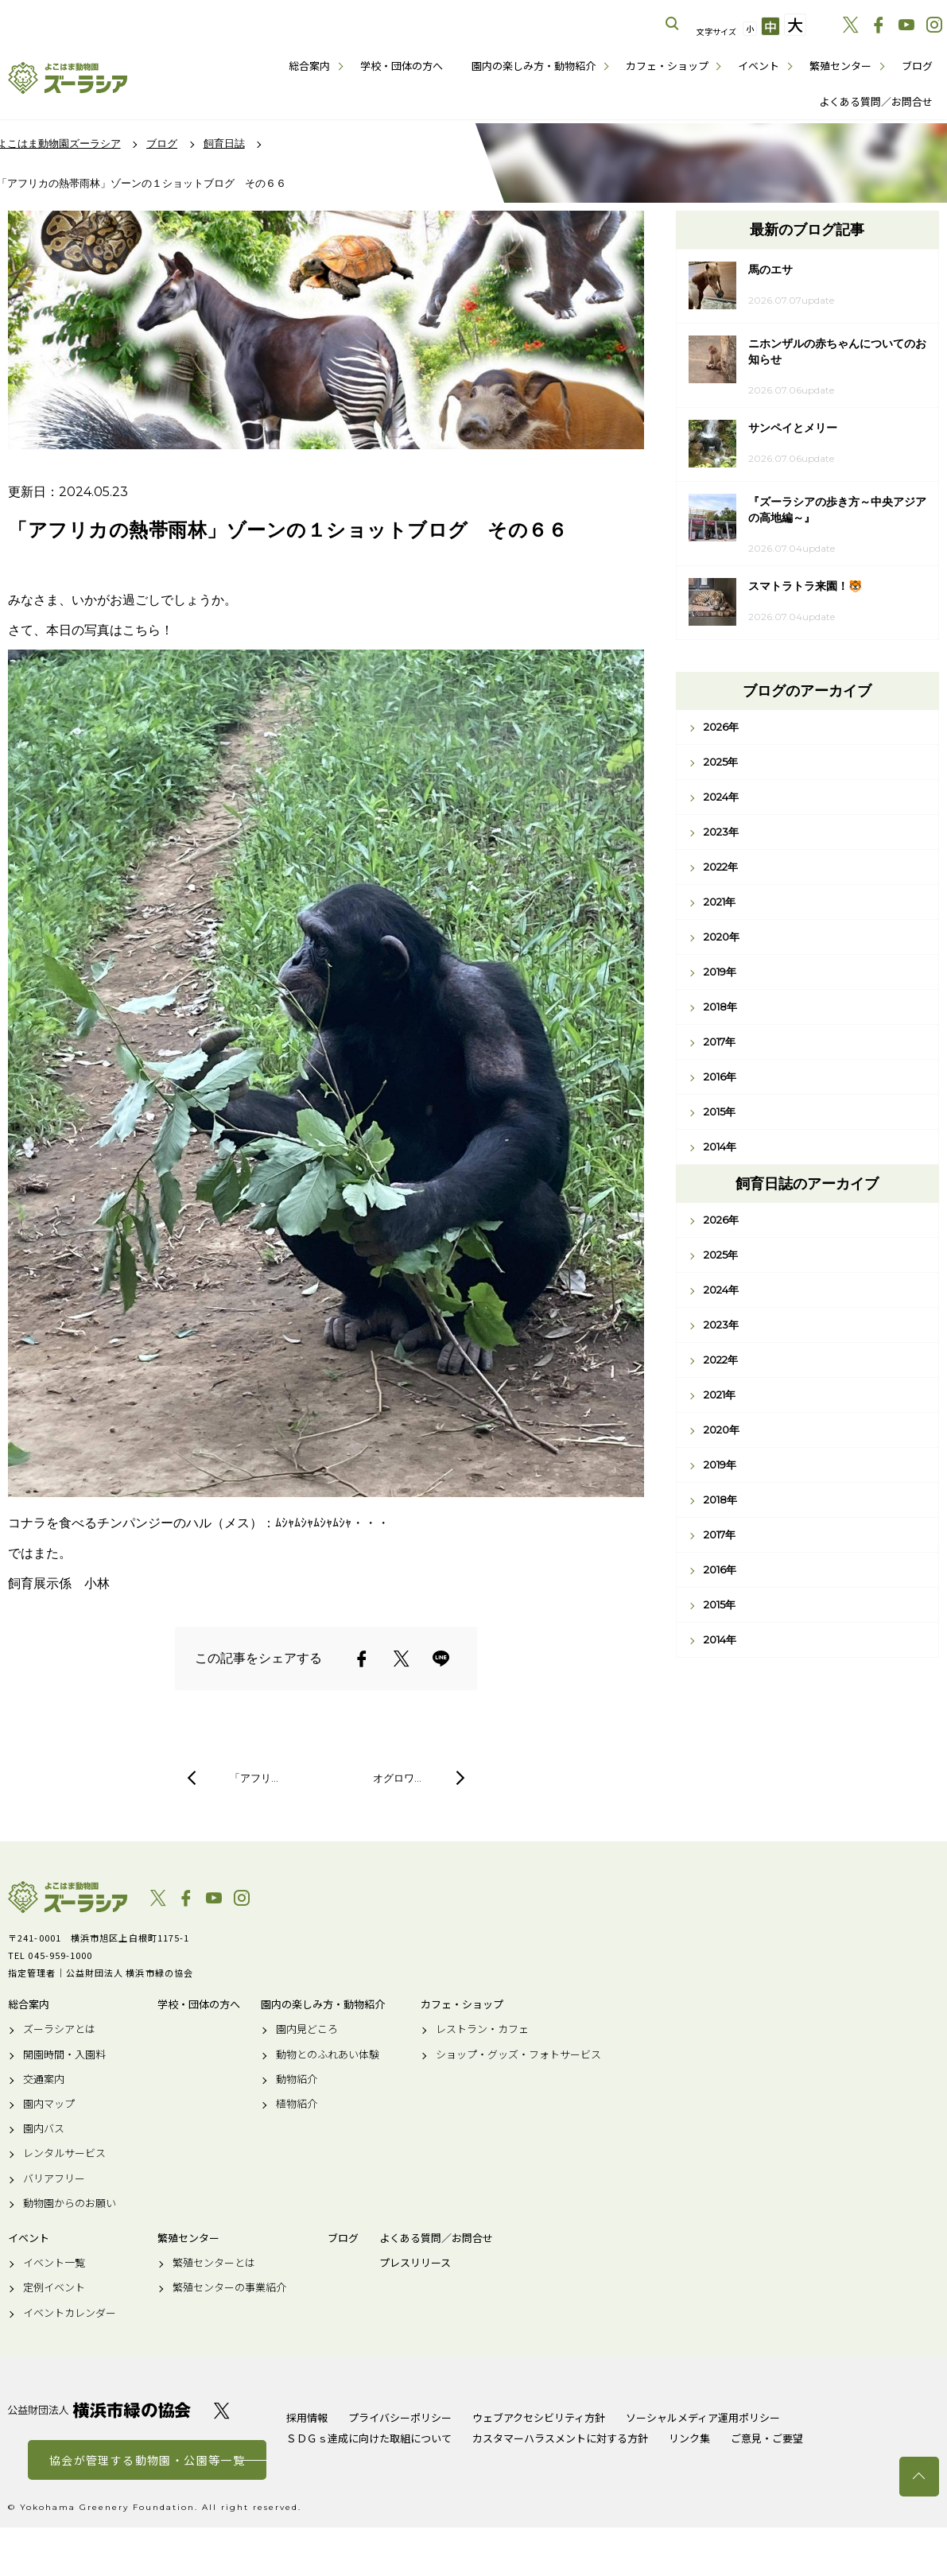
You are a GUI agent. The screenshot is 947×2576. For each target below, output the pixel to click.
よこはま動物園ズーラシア (67, 1897)
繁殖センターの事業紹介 (229, 2287)
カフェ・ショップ (667, 65)
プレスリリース (415, 2263)
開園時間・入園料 (64, 2054)
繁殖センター (840, 65)
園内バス (43, 2128)
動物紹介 (296, 2079)
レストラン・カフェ (482, 2029)
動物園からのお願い (69, 2203)
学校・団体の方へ (401, 65)
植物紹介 (296, 2104)
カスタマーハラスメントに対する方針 (560, 2438)
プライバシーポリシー (400, 2417)
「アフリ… (254, 1777)
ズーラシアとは (59, 2029)
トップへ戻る (919, 2476)
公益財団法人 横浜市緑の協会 (99, 2410)
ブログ (917, 65)
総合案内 (309, 65)
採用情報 (307, 2417)
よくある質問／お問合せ (876, 101)
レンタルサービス (64, 2153)
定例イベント (54, 2287)
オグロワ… (397, 1777)
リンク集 (689, 2438)
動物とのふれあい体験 (327, 2054)
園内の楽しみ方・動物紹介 (534, 65)
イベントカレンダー (69, 2313)
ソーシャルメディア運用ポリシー (703, 2417)
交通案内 (43, 2079)
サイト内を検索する (673, 24)
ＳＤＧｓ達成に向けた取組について (369, 2438)
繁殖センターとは (214, 2263)
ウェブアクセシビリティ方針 (538, 2417)
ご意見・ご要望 (767, 2438)
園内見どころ (307, 2029)
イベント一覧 (54, 2263)
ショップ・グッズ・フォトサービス (518, 2054)
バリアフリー (54, 2178)
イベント (758, 65)
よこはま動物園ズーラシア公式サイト (67, 78)
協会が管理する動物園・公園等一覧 (147, 2460)
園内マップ (49, 2104)
